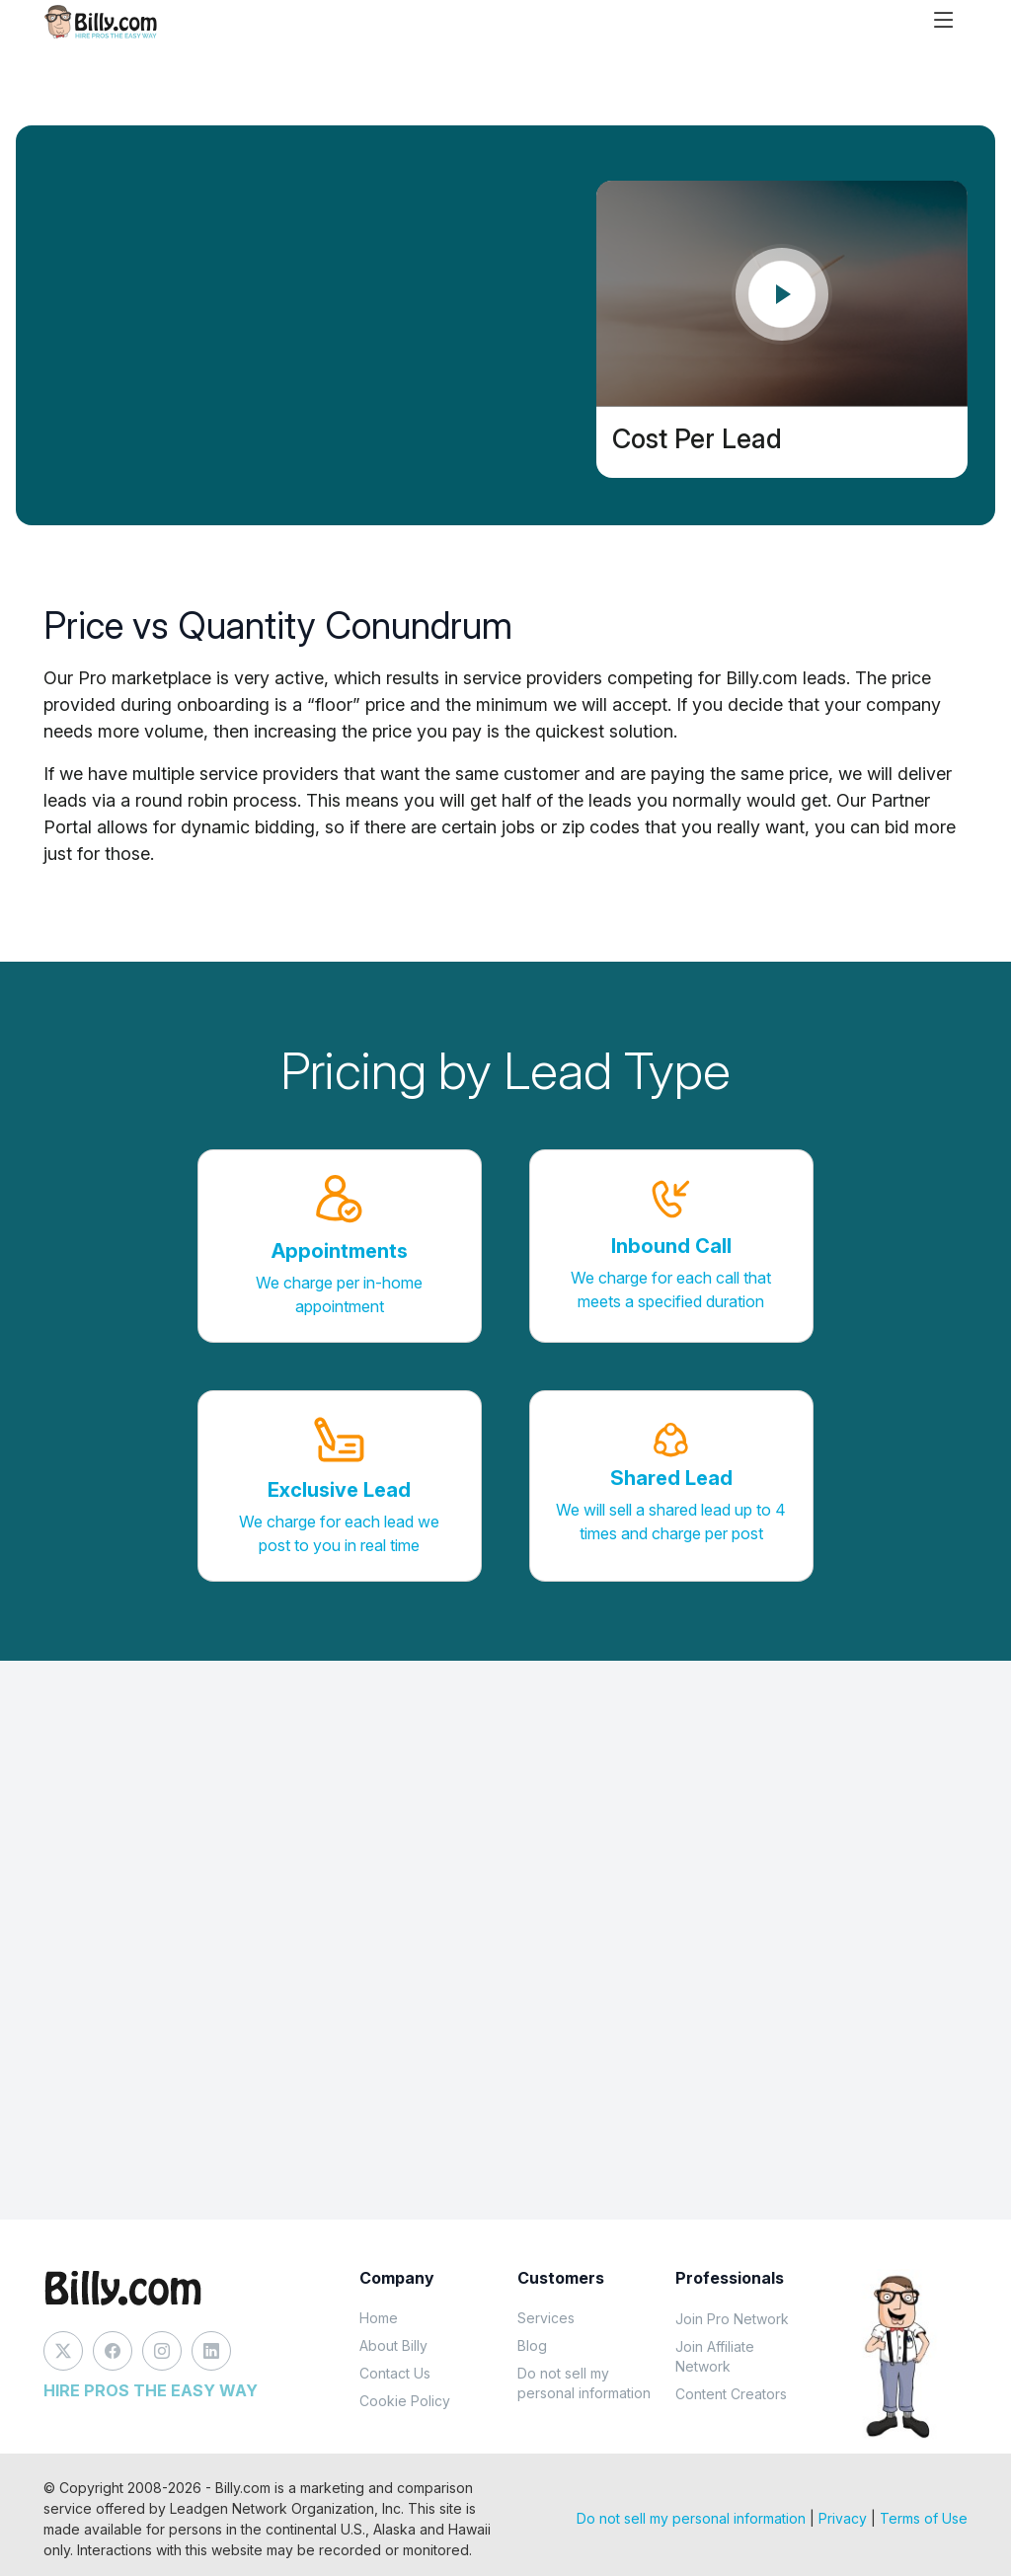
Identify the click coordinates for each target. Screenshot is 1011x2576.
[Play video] (782, 294)
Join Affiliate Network (714, 2356)
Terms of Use (924, 2518)
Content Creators (731, 2393)
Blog (532, 2345)
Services (546, 2317)
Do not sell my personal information (584, 2383)
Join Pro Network (732, 2318)
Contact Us (394, 2373)
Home (378, 2317)
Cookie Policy (404, 2400)
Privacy (842, 2518)
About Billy (393, 2345)
